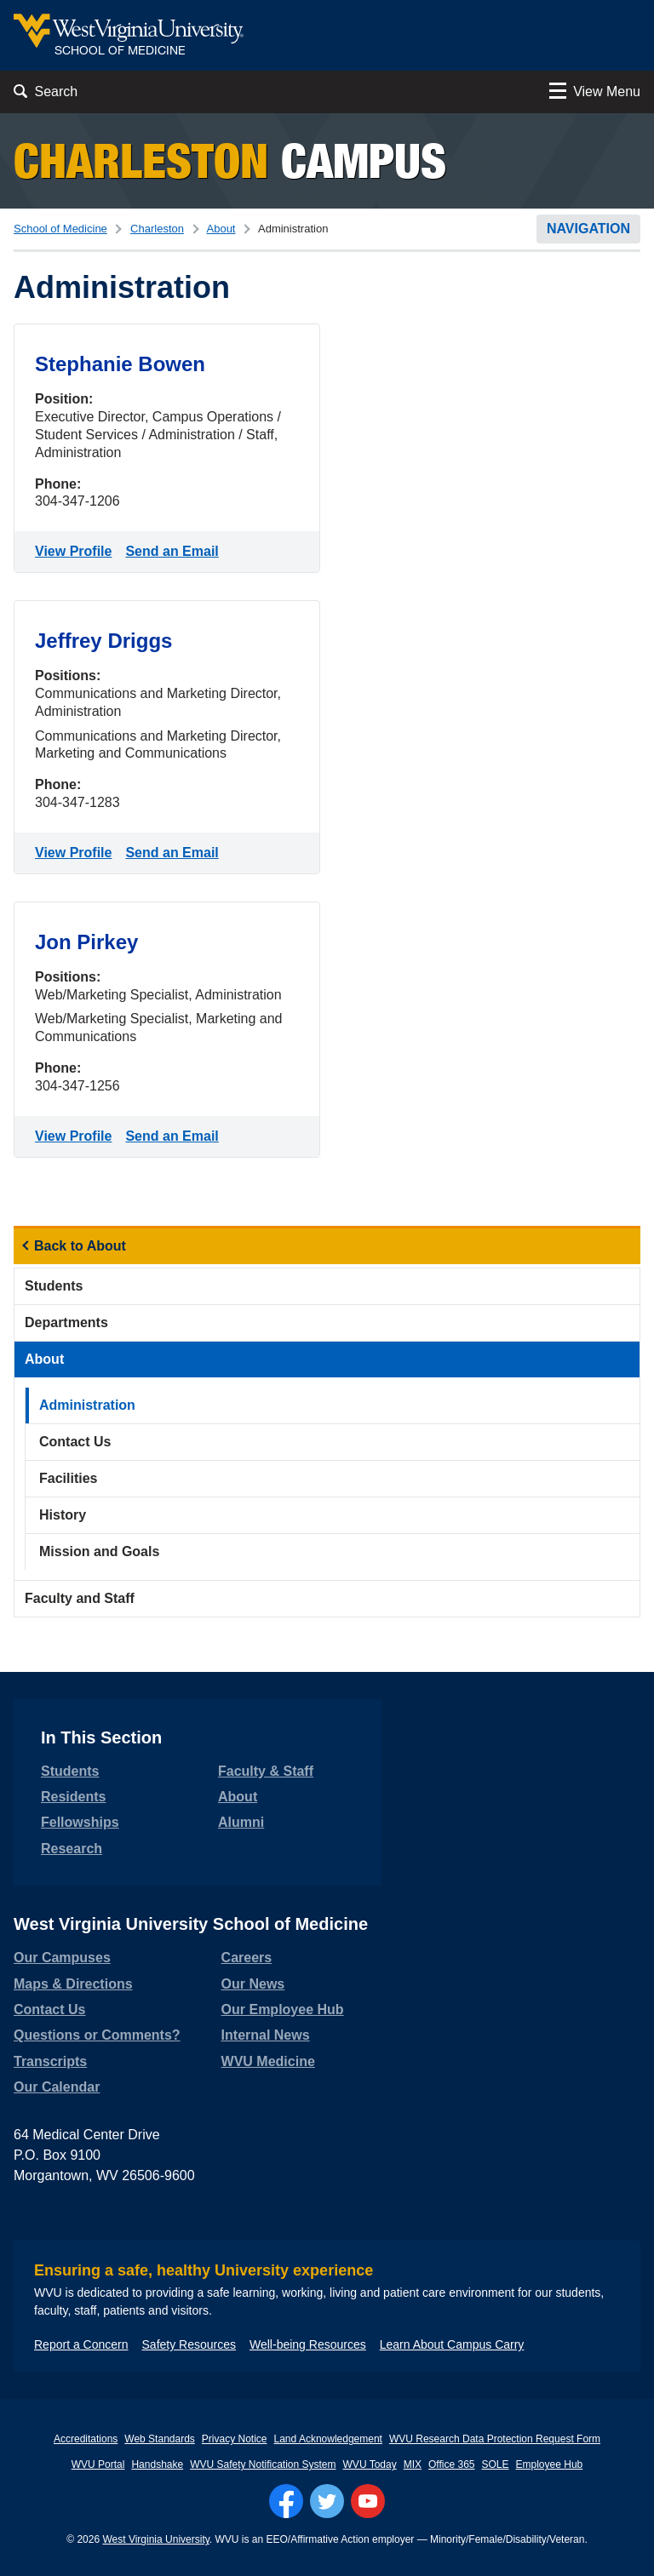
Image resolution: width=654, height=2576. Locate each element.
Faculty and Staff (80, 1598)
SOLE (495, 2464)
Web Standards (159, 2439)
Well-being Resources (308, 2344)
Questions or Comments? (97, 2035)
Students (54, 1286)
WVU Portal (98, 2464)
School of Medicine (60, 228)
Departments (66, 1322)
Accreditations (86, 2439)
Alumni (241, 1822)
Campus (230, 160)
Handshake (157, 2464)
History (62, 1515)
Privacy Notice (234, 2439)
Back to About (80, 1246)
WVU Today (370, 2464)
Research (71, 1848)
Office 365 (451, 2464)
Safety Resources (189, 2344)
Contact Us (75, 1441)
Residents (73, 1796)
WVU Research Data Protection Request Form (494, 2439)
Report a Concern (81, 2344)
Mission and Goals (99, 1551)
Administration (87, 1405)
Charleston (157, 228)
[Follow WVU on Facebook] (286, 2501)
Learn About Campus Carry (452, 2344)
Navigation (588, 228)
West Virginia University (155, 2539)
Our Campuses (62, 1957)
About (221, 228)
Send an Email (175, 549)
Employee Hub (549, 2464)
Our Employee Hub (282, 2009)
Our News (253, 1984)
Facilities (68, 1478)
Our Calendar (57, 2087)
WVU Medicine (268, 2061)
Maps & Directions (73, 1984)
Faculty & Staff (265, 1771)
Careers (246, 1957)
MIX (413, 2464)
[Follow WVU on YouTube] (368, 2501)
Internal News (265, 2035)
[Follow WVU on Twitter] (327, 2501)
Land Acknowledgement (328, 2439)
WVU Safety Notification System (263, 2464)
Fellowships (80, 1822)
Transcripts (50, 2061)
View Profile (76, 549)
